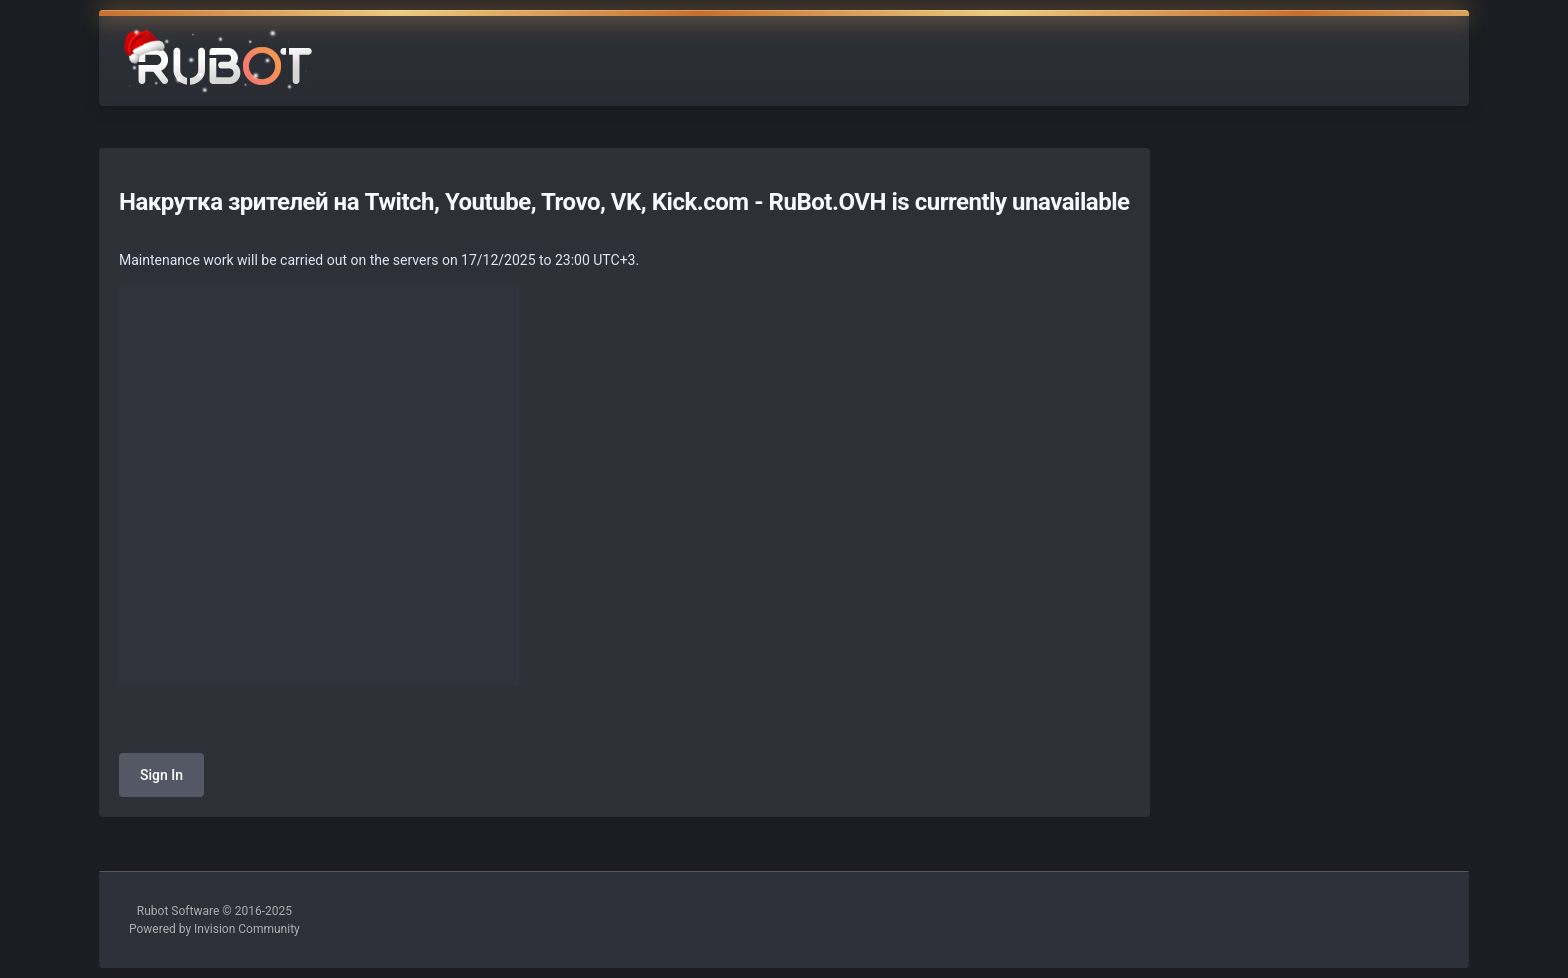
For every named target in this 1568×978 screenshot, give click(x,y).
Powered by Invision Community (214, 929)
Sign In (161, 775)
